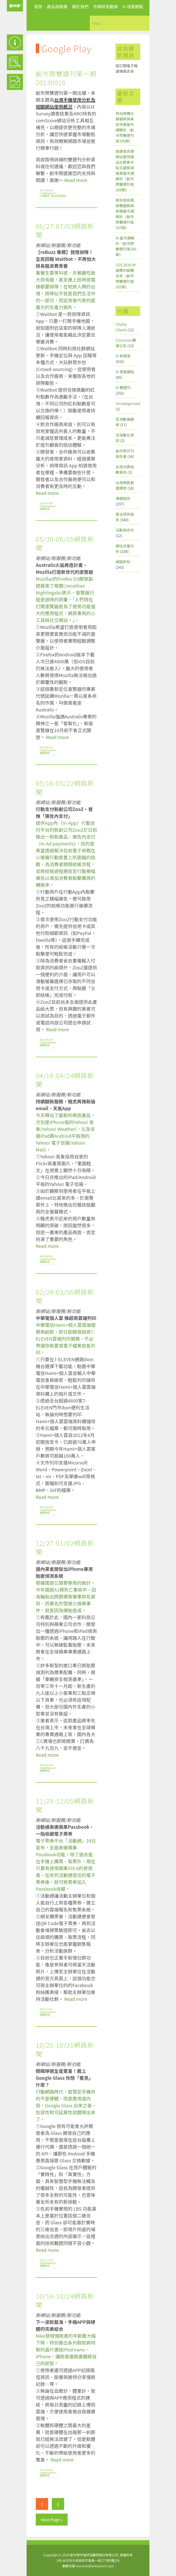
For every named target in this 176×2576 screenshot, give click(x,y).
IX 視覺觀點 (132, 6)
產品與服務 (57, 6)
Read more (75, 180)
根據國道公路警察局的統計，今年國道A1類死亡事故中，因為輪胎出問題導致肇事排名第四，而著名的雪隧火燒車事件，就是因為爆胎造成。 (66, 1596)
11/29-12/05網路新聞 (65, 1805)
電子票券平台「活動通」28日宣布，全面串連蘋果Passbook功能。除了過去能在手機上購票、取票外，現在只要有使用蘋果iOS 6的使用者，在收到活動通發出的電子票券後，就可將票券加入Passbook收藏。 (66, 1864)
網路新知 (45, 508)
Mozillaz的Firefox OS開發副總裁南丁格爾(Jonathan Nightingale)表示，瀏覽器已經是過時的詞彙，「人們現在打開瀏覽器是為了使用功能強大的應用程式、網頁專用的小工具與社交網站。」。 (65, 599)
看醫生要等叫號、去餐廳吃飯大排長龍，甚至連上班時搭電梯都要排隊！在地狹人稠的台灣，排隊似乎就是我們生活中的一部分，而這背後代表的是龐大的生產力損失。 (65, 289)
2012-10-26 (46, 2470)
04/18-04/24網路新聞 (65, 1080)
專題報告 (123, 498)
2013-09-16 (46, 190)
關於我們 (80, 6)
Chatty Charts (121, 326)
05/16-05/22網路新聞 (65, 787)
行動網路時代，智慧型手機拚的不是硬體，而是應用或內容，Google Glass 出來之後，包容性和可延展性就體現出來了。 (66, 2105)
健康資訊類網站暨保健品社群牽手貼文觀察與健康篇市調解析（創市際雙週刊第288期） (125, 170)
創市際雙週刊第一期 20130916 (66, 78)
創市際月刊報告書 (125, 453)
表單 (130, 71)
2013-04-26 (46, 1256)
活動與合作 (125, 530)
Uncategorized (128, 403)
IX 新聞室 (123, 356)
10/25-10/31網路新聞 (65, 2049)
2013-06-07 (46, 747)
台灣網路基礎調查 (125, 485)
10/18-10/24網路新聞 (65, 2300)
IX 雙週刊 (45, 196)
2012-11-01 (46, 2260)
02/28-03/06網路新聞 (65, 1296)
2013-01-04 (46, 1765)
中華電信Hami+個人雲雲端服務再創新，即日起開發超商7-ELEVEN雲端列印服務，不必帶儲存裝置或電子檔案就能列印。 (66, 1338)
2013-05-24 (46, 1039)
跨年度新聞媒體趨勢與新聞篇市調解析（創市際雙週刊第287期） (125, 213)
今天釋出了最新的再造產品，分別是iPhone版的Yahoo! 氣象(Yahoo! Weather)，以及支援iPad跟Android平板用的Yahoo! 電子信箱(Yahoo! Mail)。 (65, 1132)
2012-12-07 (46, 2009)
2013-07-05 (46, 503)
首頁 (38, 6)
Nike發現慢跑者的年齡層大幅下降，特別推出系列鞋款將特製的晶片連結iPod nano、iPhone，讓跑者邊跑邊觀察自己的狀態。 (66, 2349)
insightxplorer (48, 193)
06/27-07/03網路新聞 (65, 230)
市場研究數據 (105, 6)
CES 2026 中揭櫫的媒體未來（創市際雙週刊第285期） (126, 276)
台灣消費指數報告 (125, 469)
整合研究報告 (58, 196)
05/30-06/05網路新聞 (65, 543)
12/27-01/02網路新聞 (65, 1547)
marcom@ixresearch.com (95, 2566)
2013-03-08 (46, 1507)
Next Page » (52, 2520)
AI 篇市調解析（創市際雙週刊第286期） (126, 246)
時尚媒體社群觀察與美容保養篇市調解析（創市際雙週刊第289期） (125, 127)
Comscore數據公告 (126, 342)
